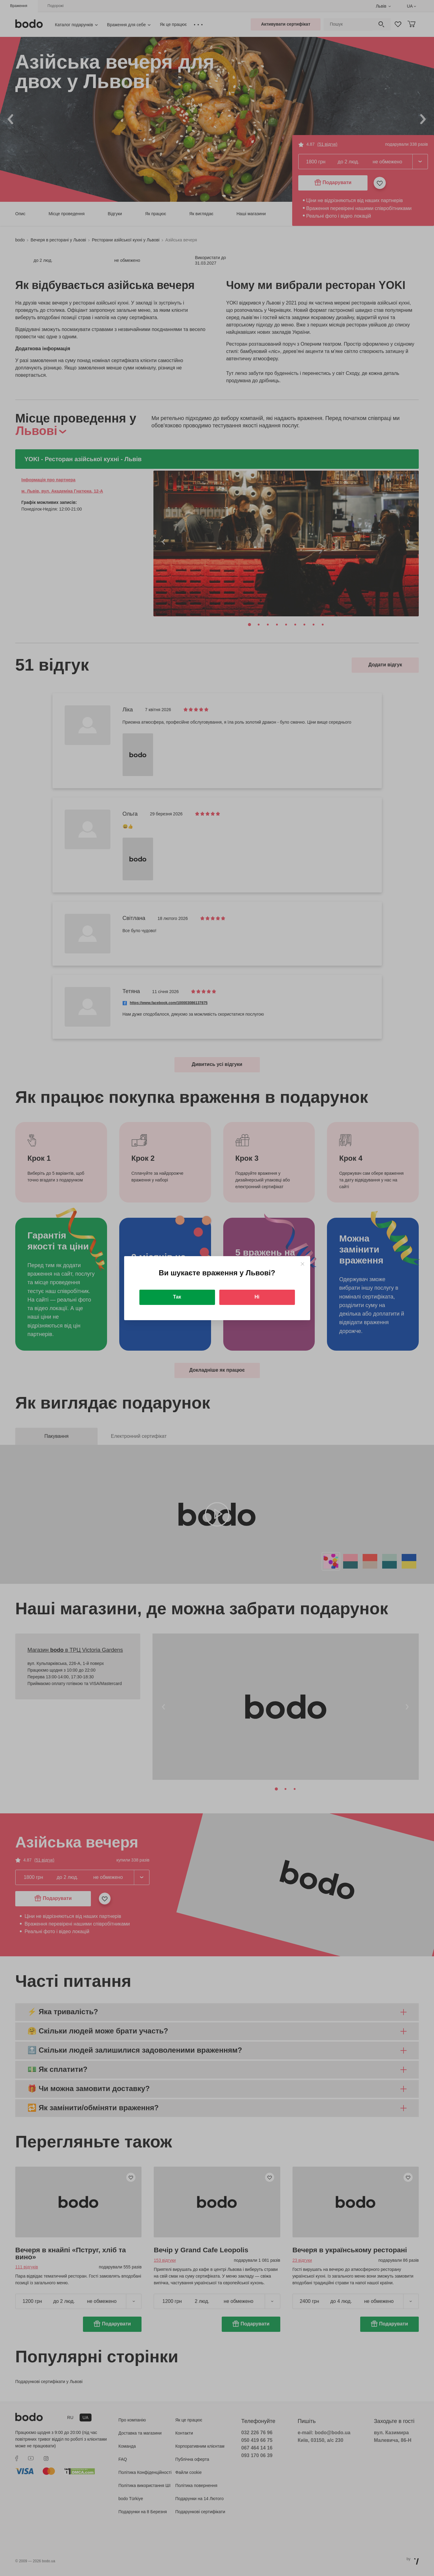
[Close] (302, 1264)
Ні (257, 1296)
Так (177, 1296)
